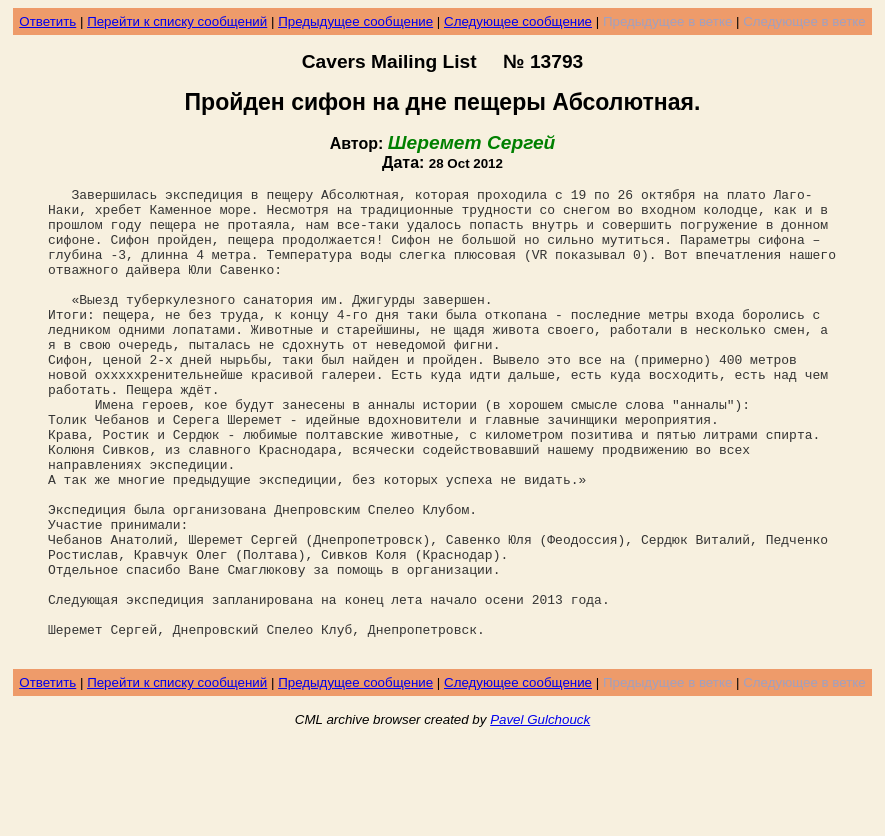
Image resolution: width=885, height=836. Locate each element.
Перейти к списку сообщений (177, 21)
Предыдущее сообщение (355, 21)
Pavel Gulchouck (540, 812)
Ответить (47, 21)
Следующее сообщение (518, 21)
